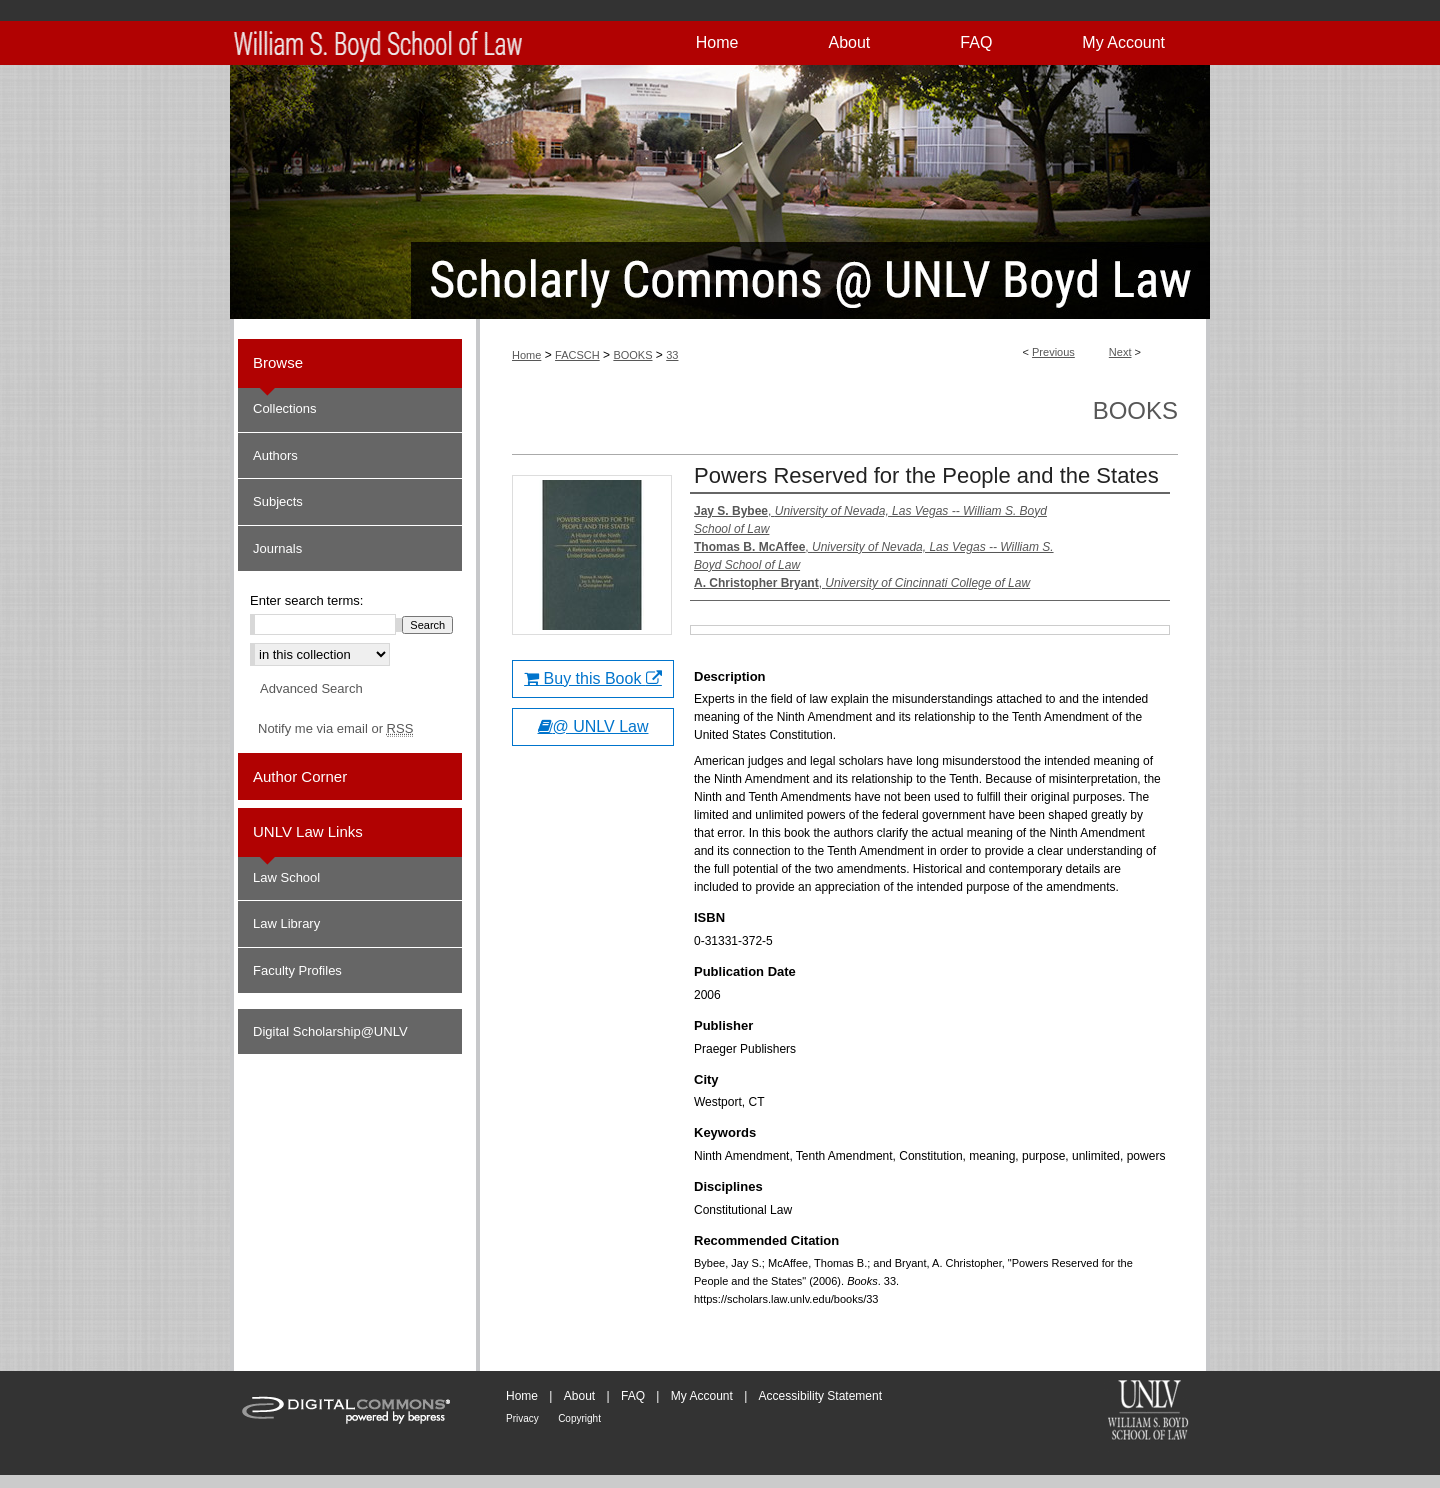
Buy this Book (593, 678)
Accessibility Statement (820, 1396)
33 (672, 355)
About (579, 1396)
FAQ (633, 1396)
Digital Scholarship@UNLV (330, 1031)
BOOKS (632, 355)
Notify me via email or (335, 729)
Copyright (579, 1418)
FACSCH (577, 355)
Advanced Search (311, 688)
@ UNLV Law (593, 726)
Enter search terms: (306, 600)
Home (526, 355)
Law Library (286, 923)
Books (1135, 410)
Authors (275, 455)
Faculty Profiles (297, 970)
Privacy (522, 1418)
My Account (702, 1396)
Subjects (278, 501)
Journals (277, 548)
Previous (1053, 352)
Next (1120, 352)
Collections (285, 408)
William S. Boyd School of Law (1148, 1412)
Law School (286, 877)
